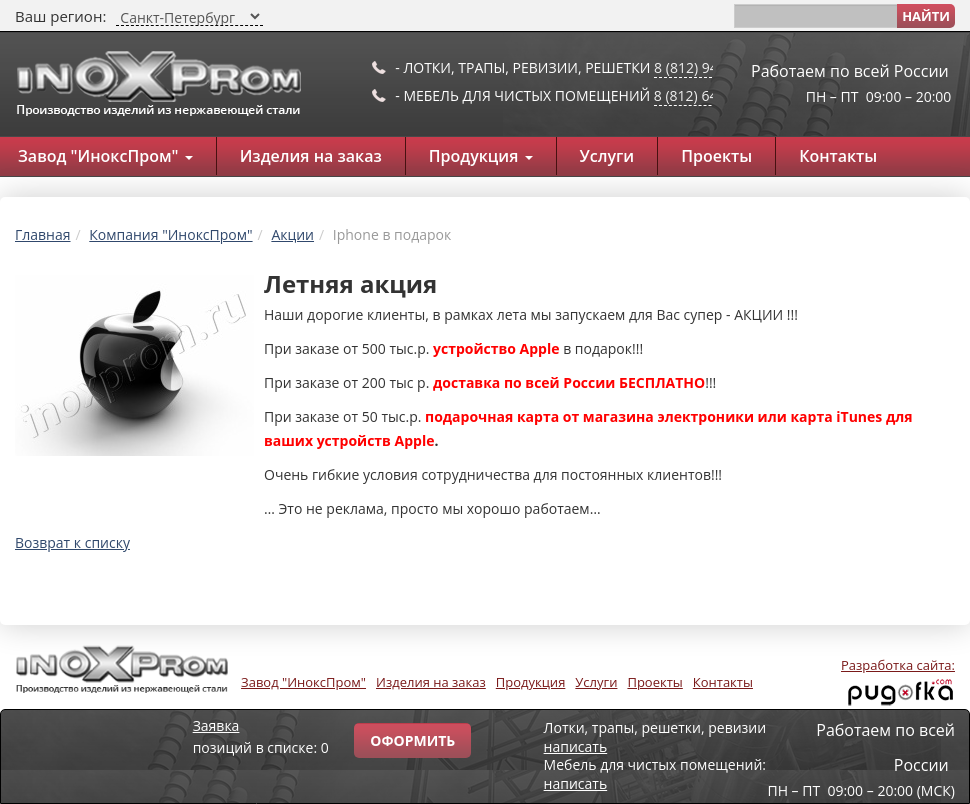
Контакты (838, 156)
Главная (43, 234)
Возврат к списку (72, 542)
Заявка (216, 725)
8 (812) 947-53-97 (710, 67)
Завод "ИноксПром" (303, 682)
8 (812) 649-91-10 (710, 95)
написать (576, 746)
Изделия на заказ (311, 156)
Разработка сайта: (898, 665)
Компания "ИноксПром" (170, 234)
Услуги (607, 156)
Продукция (481, 156)
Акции (292, 234)
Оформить (412, 740)
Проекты (716, 156)
